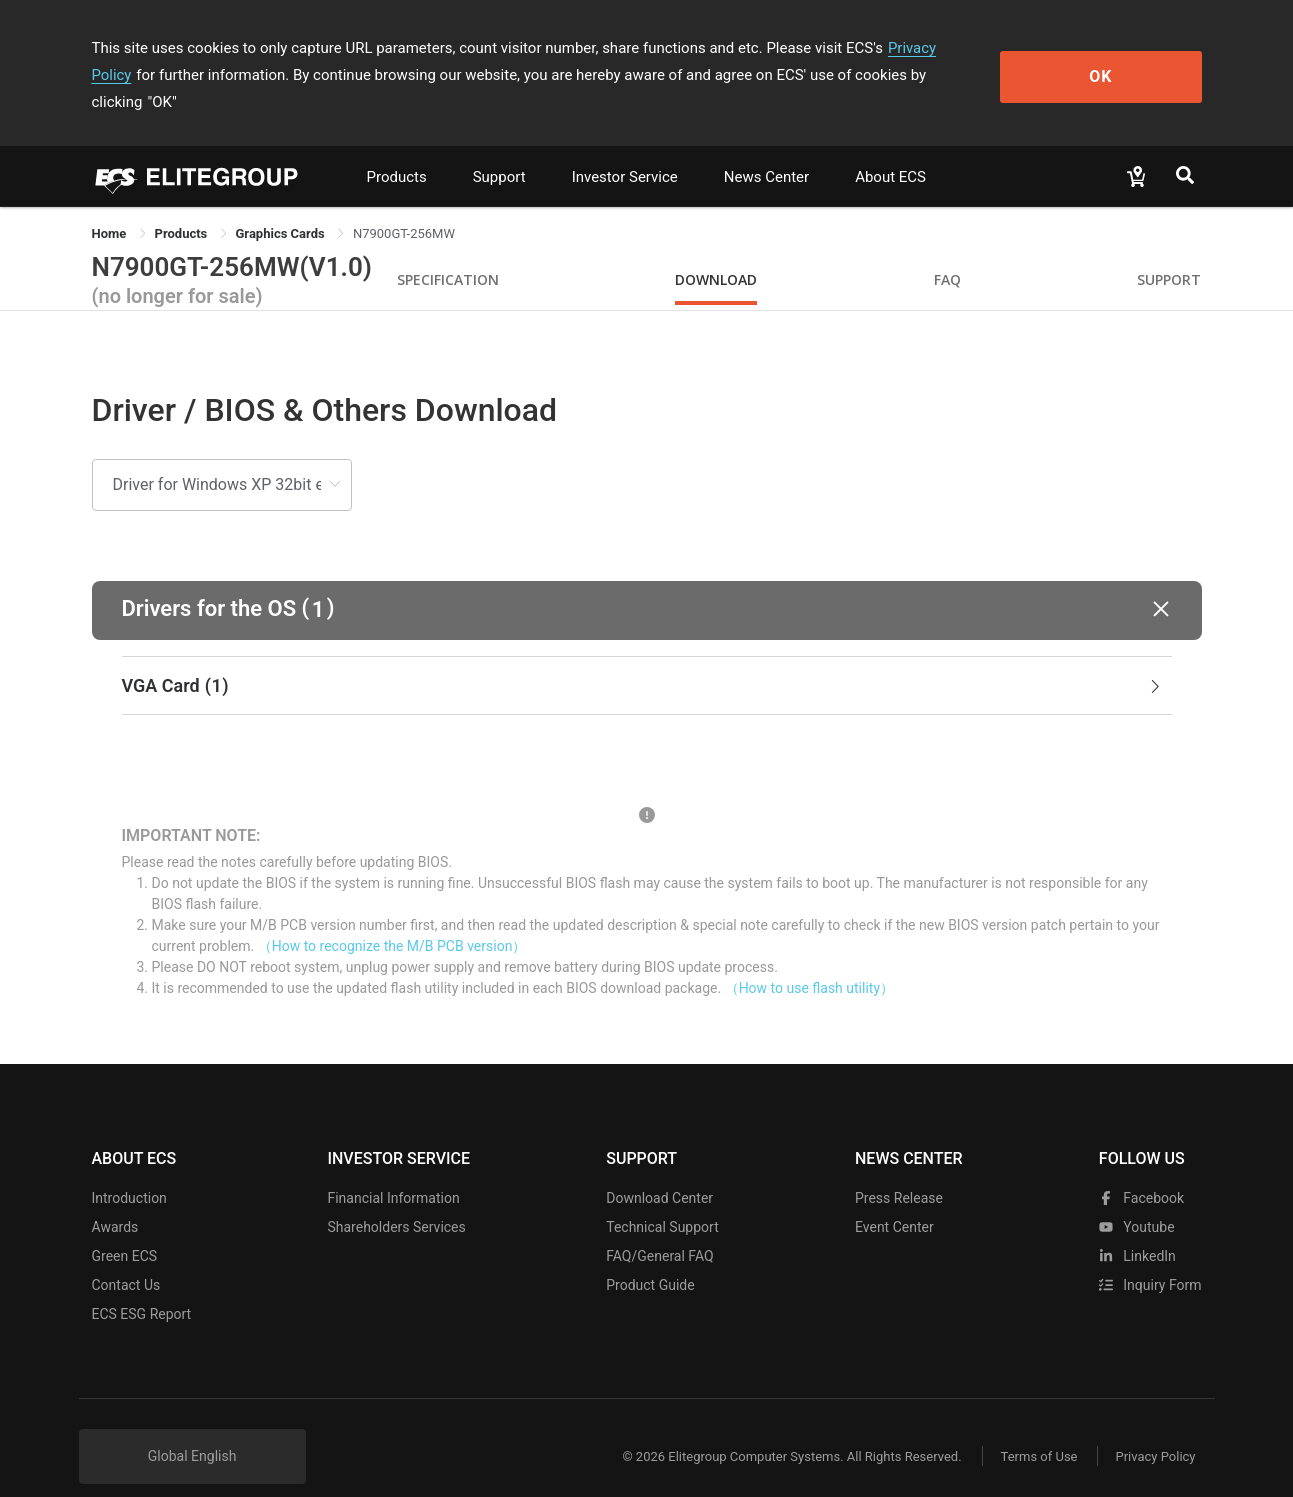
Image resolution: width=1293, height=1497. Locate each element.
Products (397, 150)
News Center (766, 150)
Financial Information (393, 1171)
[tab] (647, 659)
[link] (183, 206)
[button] (647, 583)
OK (1119, 61)
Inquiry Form (1150, 1258)
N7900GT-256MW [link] (404, 206)
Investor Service (625, 150)
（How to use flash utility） (809, 961)
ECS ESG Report (142, 1287)
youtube (1137, 1200)
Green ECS (125, 1229)
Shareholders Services (396, 1200)
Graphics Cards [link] (282, 206)
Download (716, 252)
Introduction (129, 1171)
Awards (115, 1200)
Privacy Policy (934, 48)
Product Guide (650, 1258)
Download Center (659, 1171)
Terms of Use (1036, 1429)
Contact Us (126, 1258)
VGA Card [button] (643, 659)
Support (499, 150)
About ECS (890, 150)
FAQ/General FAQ (659, 1229)
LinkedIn (1137, 1229)
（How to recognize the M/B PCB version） (392, 919)
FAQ (947, 252)
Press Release (899, 1171)
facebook (1141, 1171)
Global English (192, 1429)
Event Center (894, 1200)
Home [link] (111, 206)
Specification (448, 252)
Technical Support (662, 1200)
